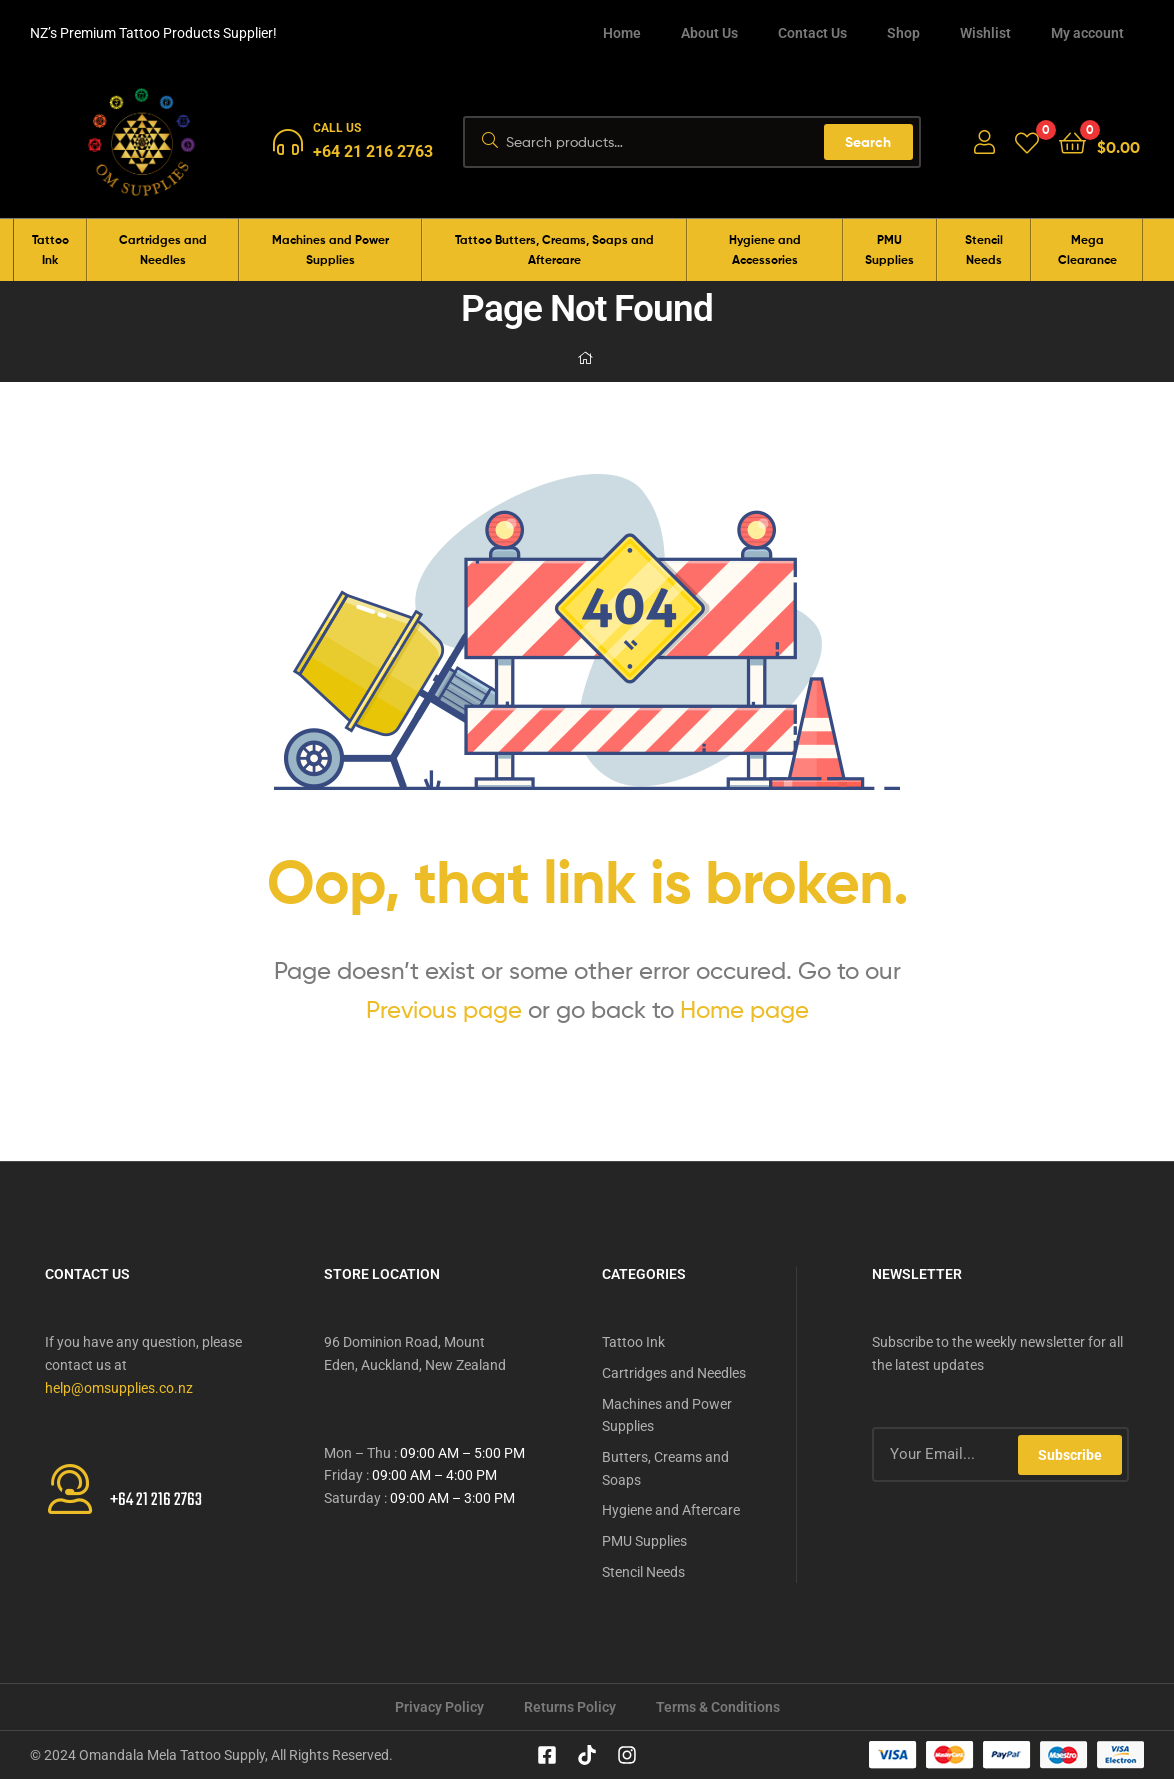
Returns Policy (570, 1707)
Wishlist (985, 33)
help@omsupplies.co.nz (119, 1388)
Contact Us (812, 33)
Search (868, 142)
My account (1087, 33)
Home (622, 33)
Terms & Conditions (718, 1707)
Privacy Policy (439, 1707)
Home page (744, 1009)
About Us (709, 33)
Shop (903, 33)
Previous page (444, 1009)
